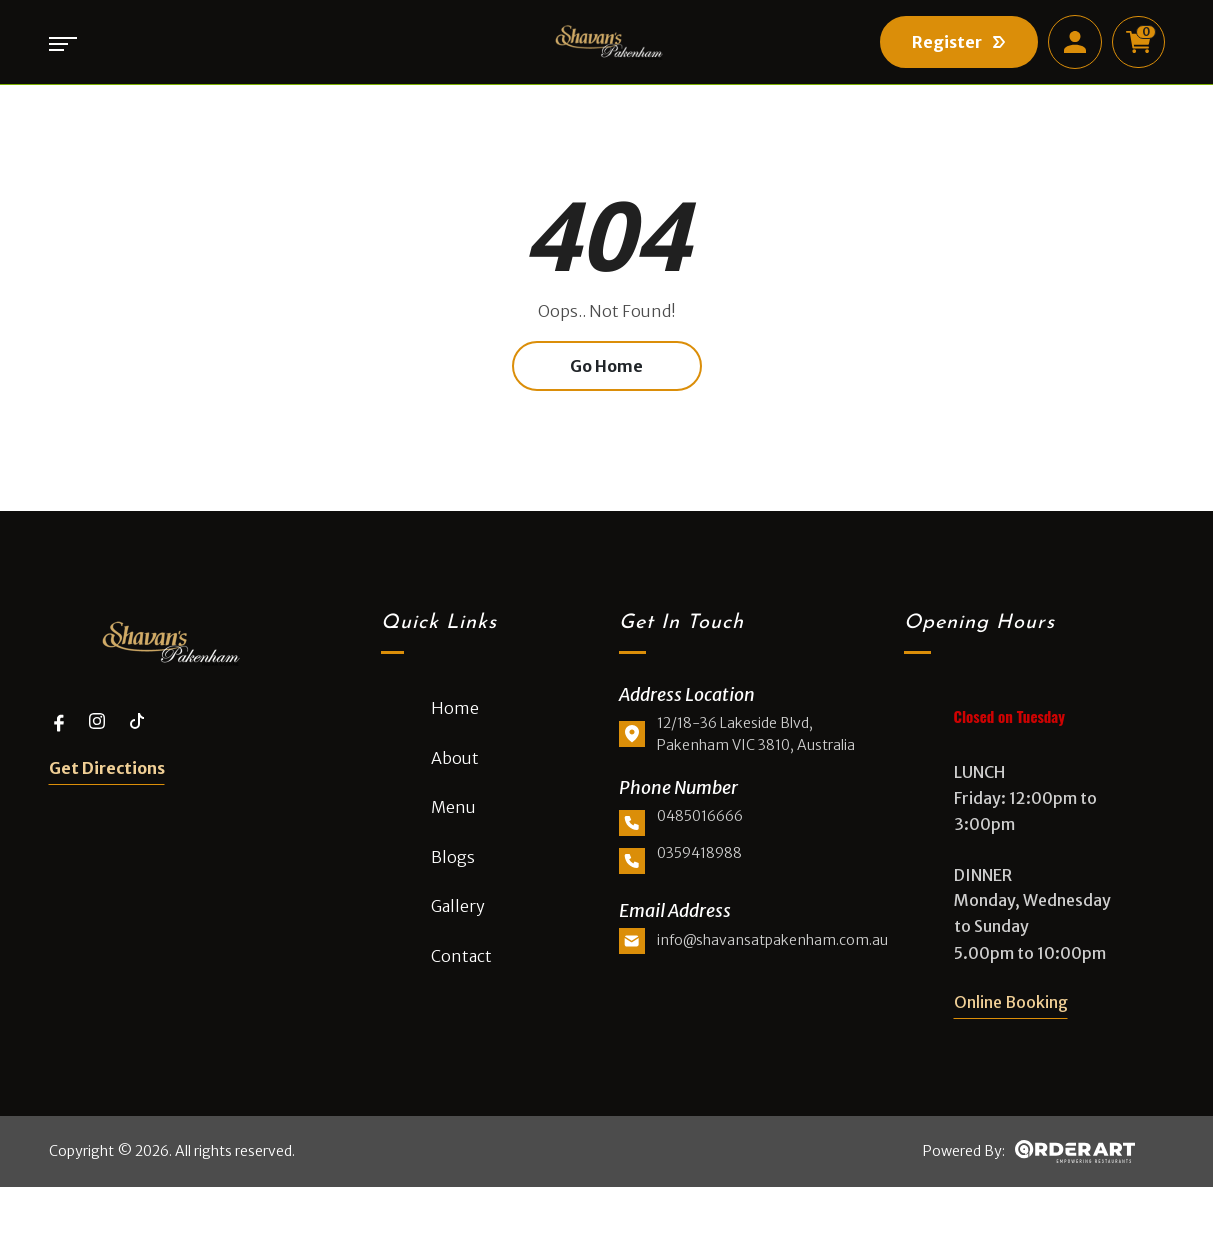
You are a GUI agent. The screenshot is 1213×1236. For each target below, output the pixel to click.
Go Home (606, 391)
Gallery (458, 930)
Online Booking (1011, 1026)
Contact (461, 980)
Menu (453, 831)
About (455, 781)
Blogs (453, 881)
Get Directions (107, 791)
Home (455, 732)
